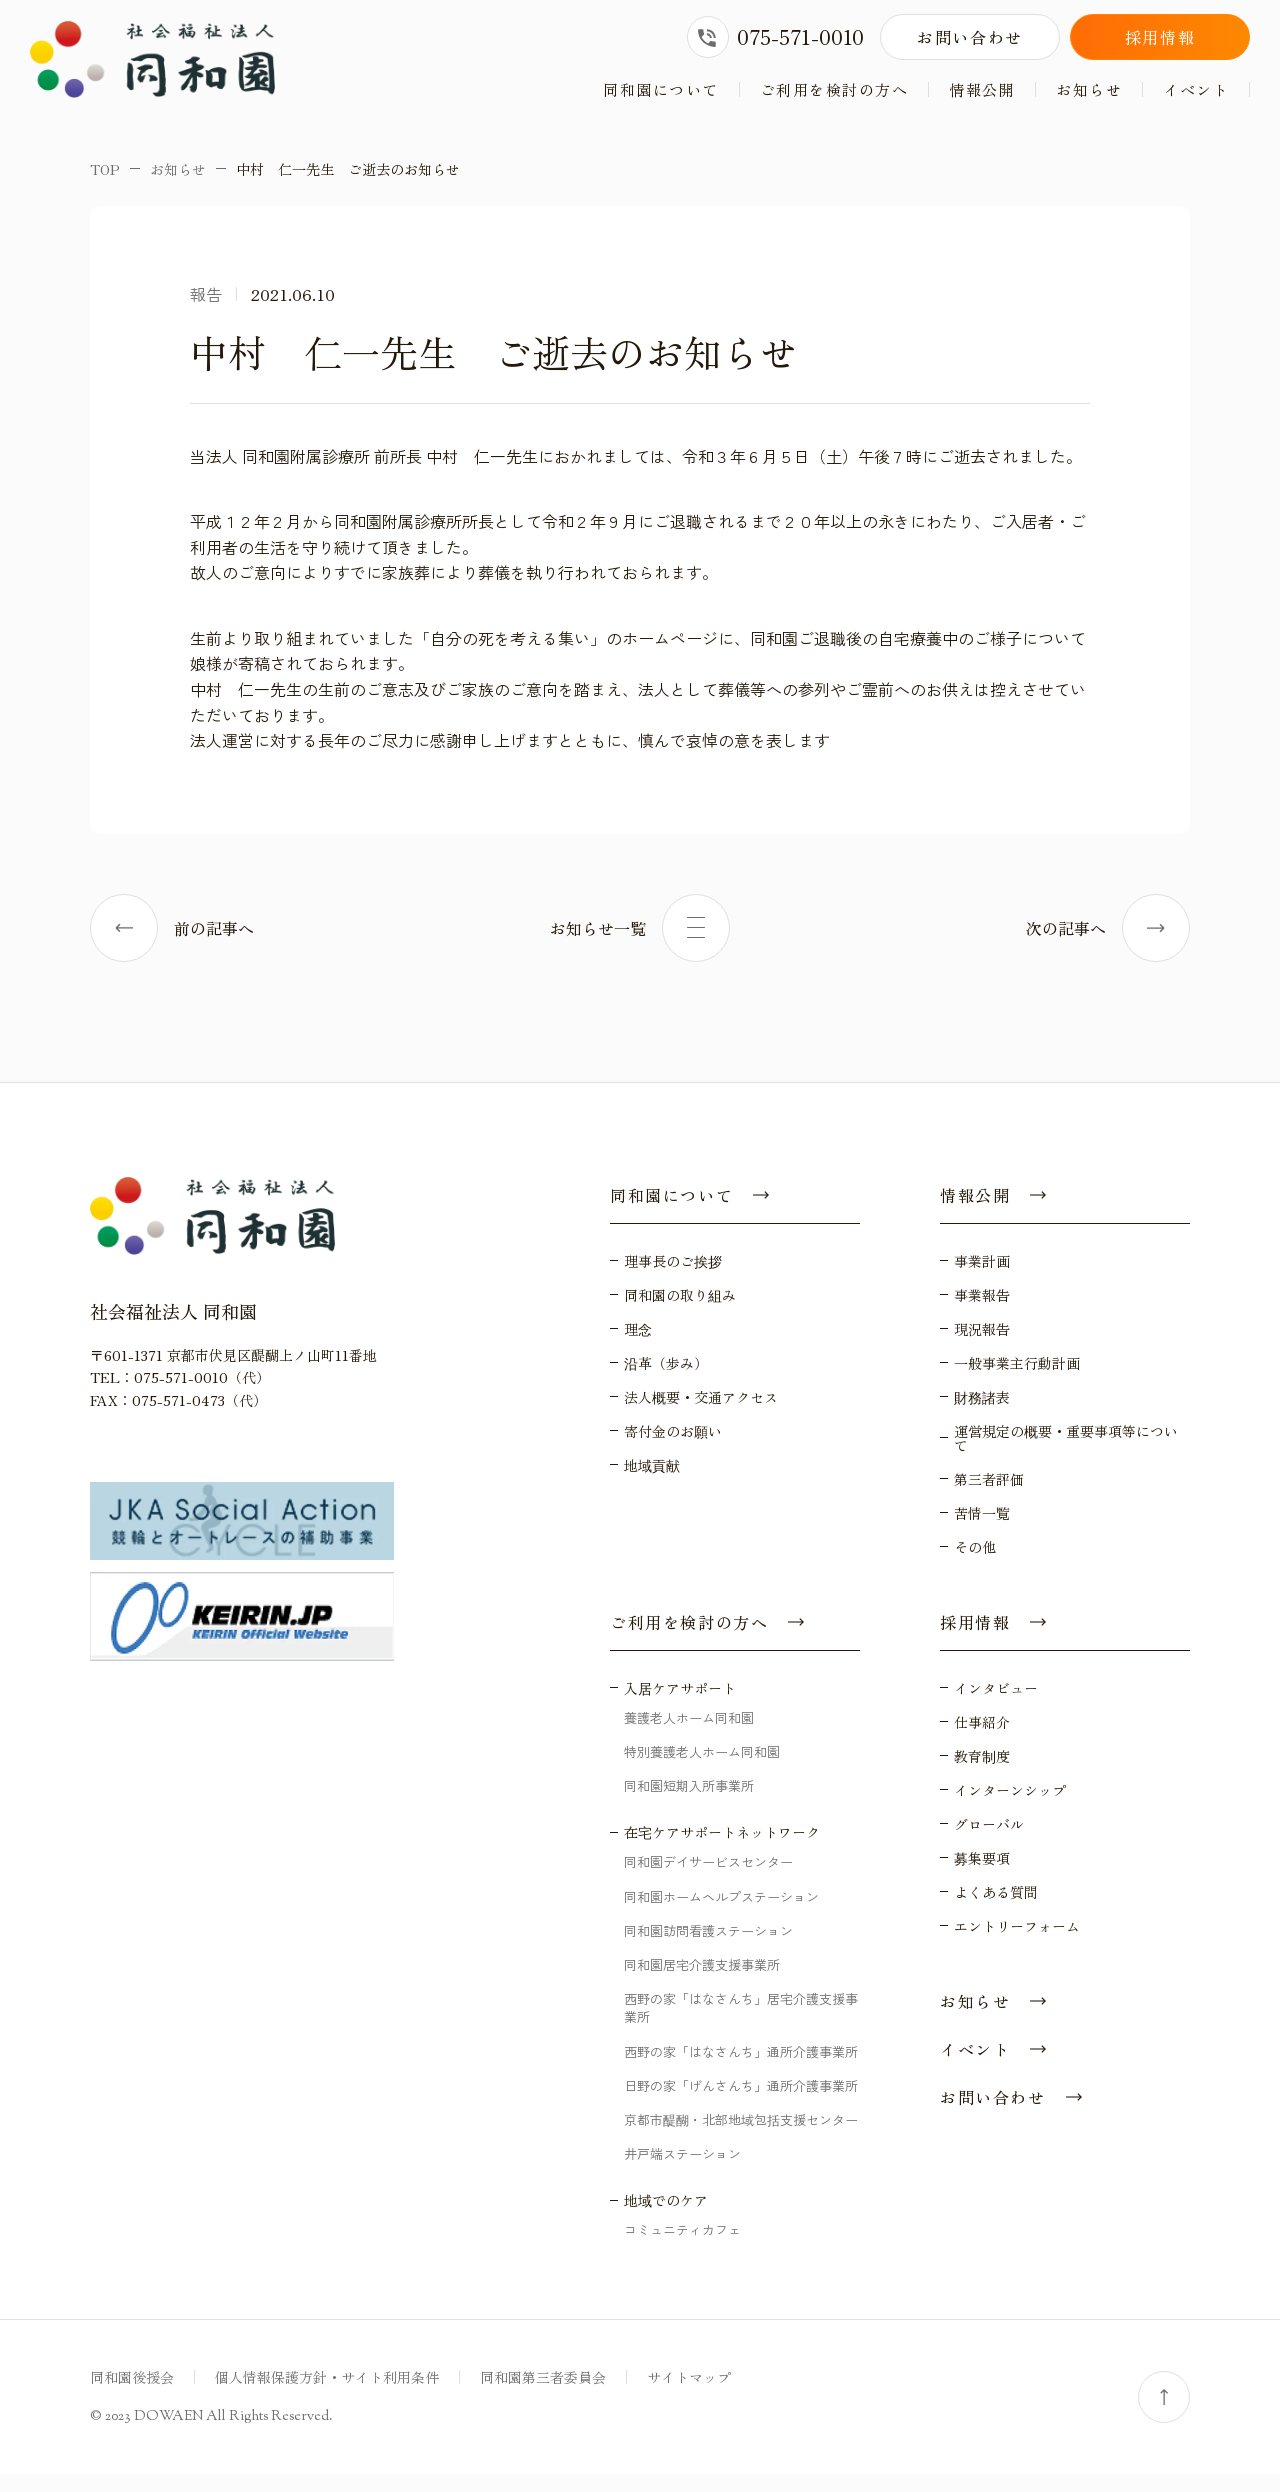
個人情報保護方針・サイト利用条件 (327, 2395)
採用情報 (1160, 37)
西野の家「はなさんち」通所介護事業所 (741, 2068)
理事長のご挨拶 (673, 1278)
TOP (105, 186)
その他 (975, 1564)
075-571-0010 (775, 37)
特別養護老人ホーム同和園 (702, 1768)
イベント (1196, 89)
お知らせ (1089, 89)
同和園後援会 (132, 2395)
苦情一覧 (982, 1530)
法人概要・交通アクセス (701, 1414)
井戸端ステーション (682, 2170)
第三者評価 (989, 1496)
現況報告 (982, 1346)
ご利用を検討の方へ (834, 89)
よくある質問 (996, 1909)
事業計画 (982, 1278)
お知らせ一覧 (640, 945)
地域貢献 (652, 1482)
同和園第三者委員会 (543, 2395)
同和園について (661, 89)
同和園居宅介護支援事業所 (702, 1981)
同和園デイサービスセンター (708, 1879)
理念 (638, 1346)
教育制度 (982, 1773)
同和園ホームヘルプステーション (721, 1913)
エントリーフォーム (1017, 1943)
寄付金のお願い (673, 1448)
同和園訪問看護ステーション (708, 1947)
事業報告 (982, 1312)
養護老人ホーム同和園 (689, 1734)
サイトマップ (689, 2395)
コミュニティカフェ (682, 2247)
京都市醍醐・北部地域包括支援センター (741, 2136)
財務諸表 (982, 1414)
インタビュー (996, 1705)
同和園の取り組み (680, 1312)
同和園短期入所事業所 (689, 1803)
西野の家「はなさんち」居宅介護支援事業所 (741, 2024)
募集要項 (982, 1875)
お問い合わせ (970, 37)
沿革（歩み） (666, 1380)
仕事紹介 (982, 1739)
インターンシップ (1010, 1807)
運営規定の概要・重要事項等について (1066, 1455)
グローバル (989, 1841)
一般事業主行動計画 (1017, 1380)
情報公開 (982, 89)
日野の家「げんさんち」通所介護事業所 (741, 2102)
